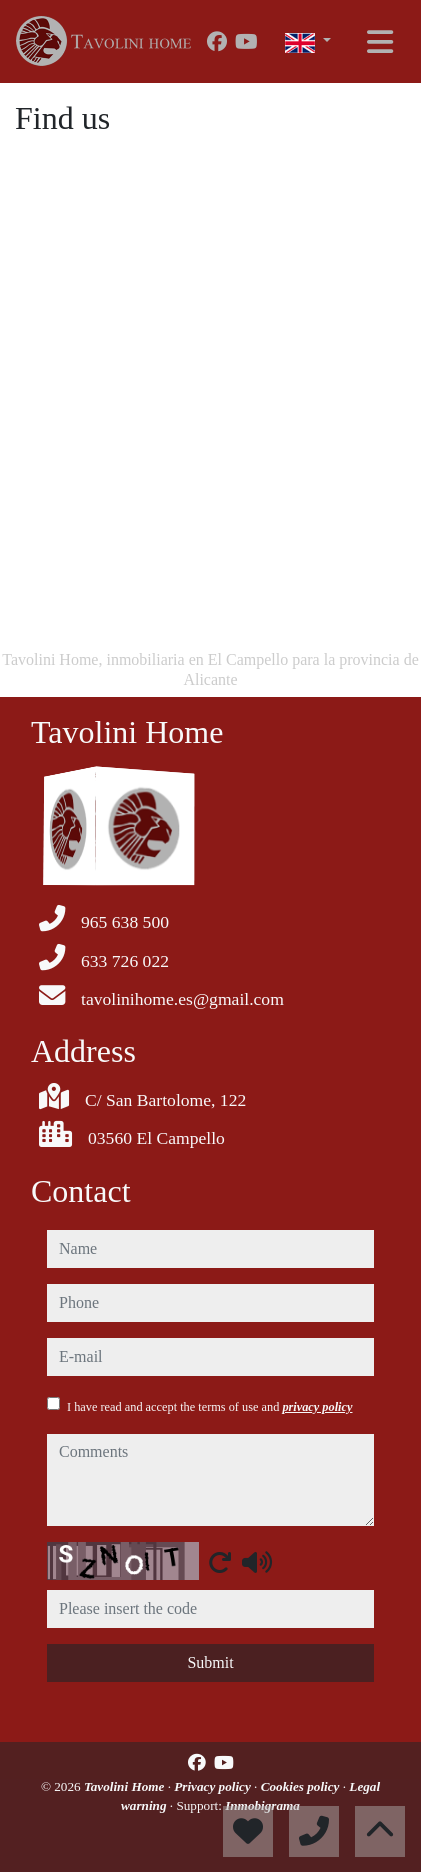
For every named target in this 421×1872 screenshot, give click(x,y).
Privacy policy (214, 1786)
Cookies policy (302, 1786)
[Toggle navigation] (380, 42)
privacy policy (317, 1407)
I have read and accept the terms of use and (209, 1407)
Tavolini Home (126, 1786)
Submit (210, 1662)
